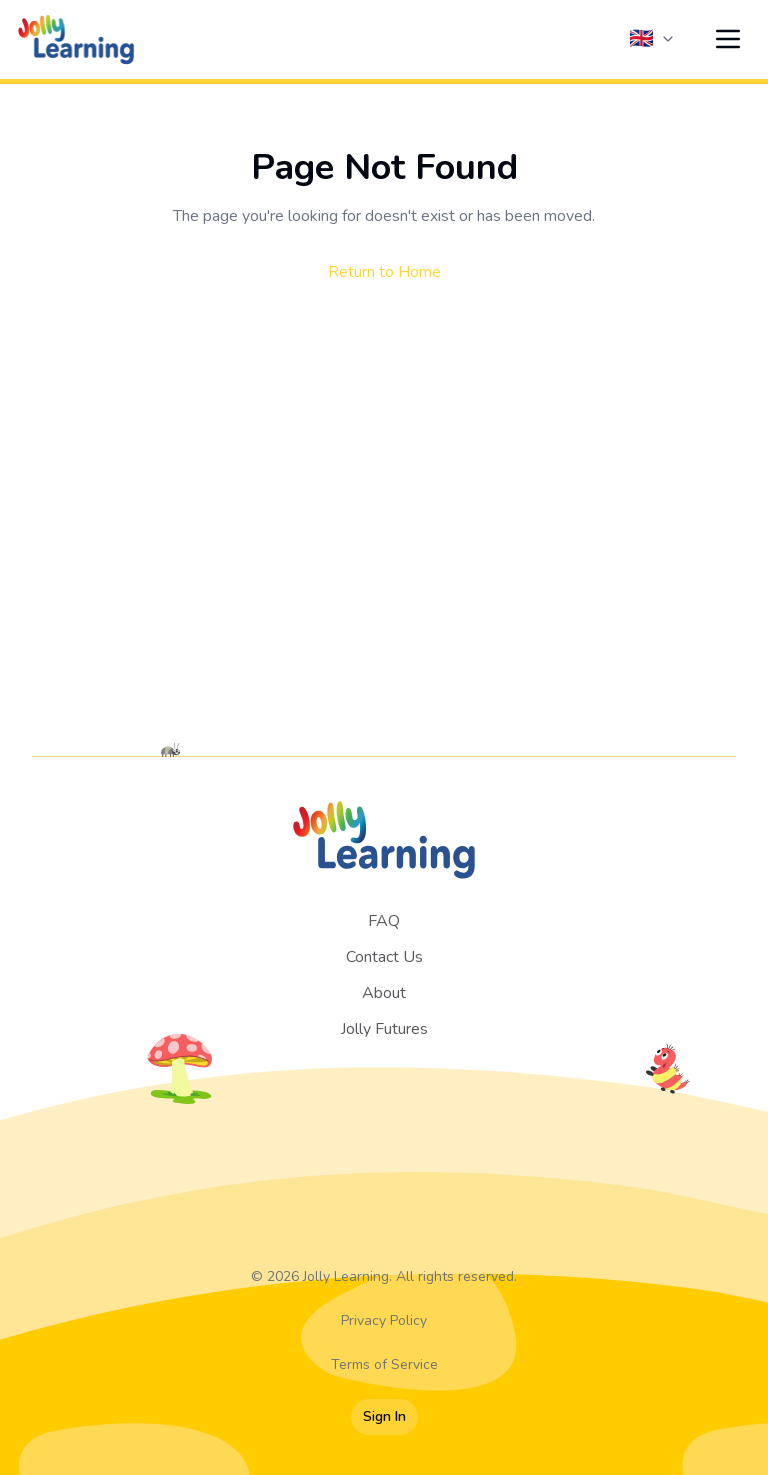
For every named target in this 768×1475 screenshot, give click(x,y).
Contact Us (384, 957)
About (384, 993)
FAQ (384, 921)
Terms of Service (384, 1364)
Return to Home (384, 272)
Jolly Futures (384, 1029)
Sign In (384, 1416)
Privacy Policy (384, 1320)
